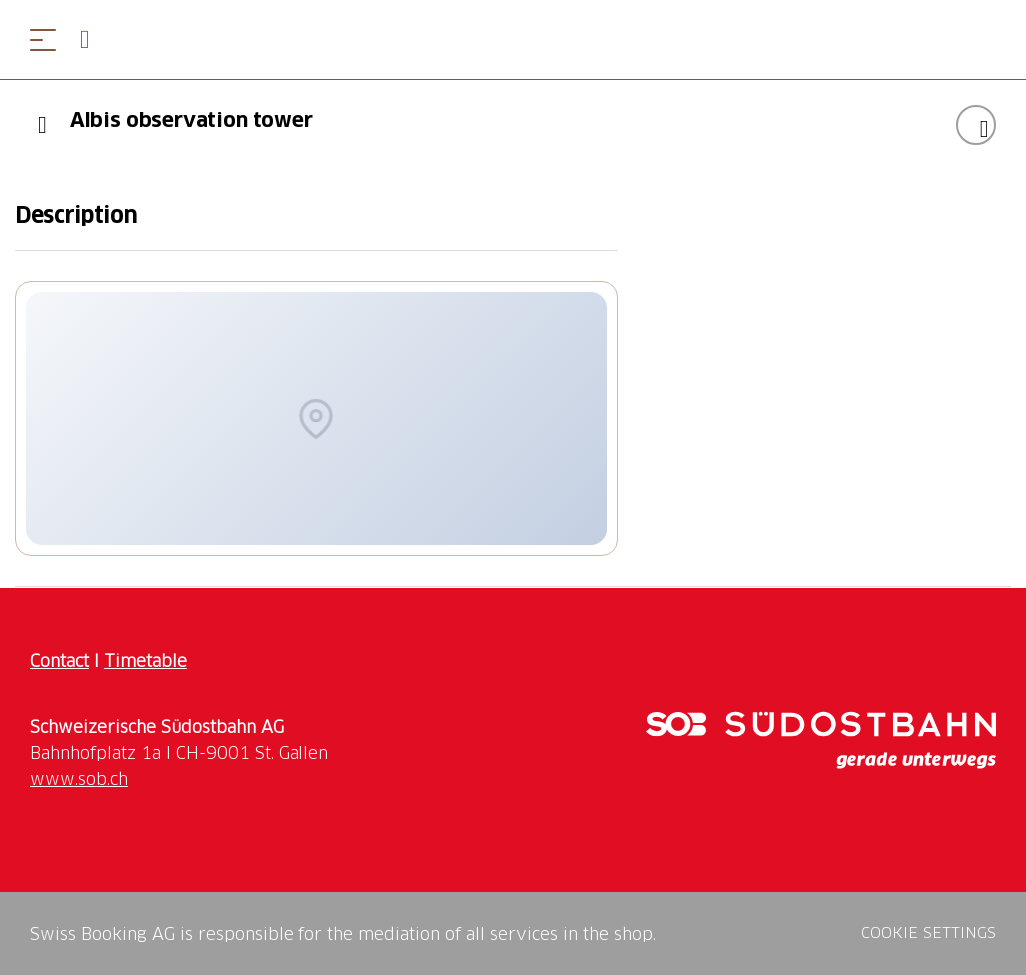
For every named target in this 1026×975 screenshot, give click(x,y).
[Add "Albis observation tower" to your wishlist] (976, 125)
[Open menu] (43, 39)
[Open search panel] (93, 39)
